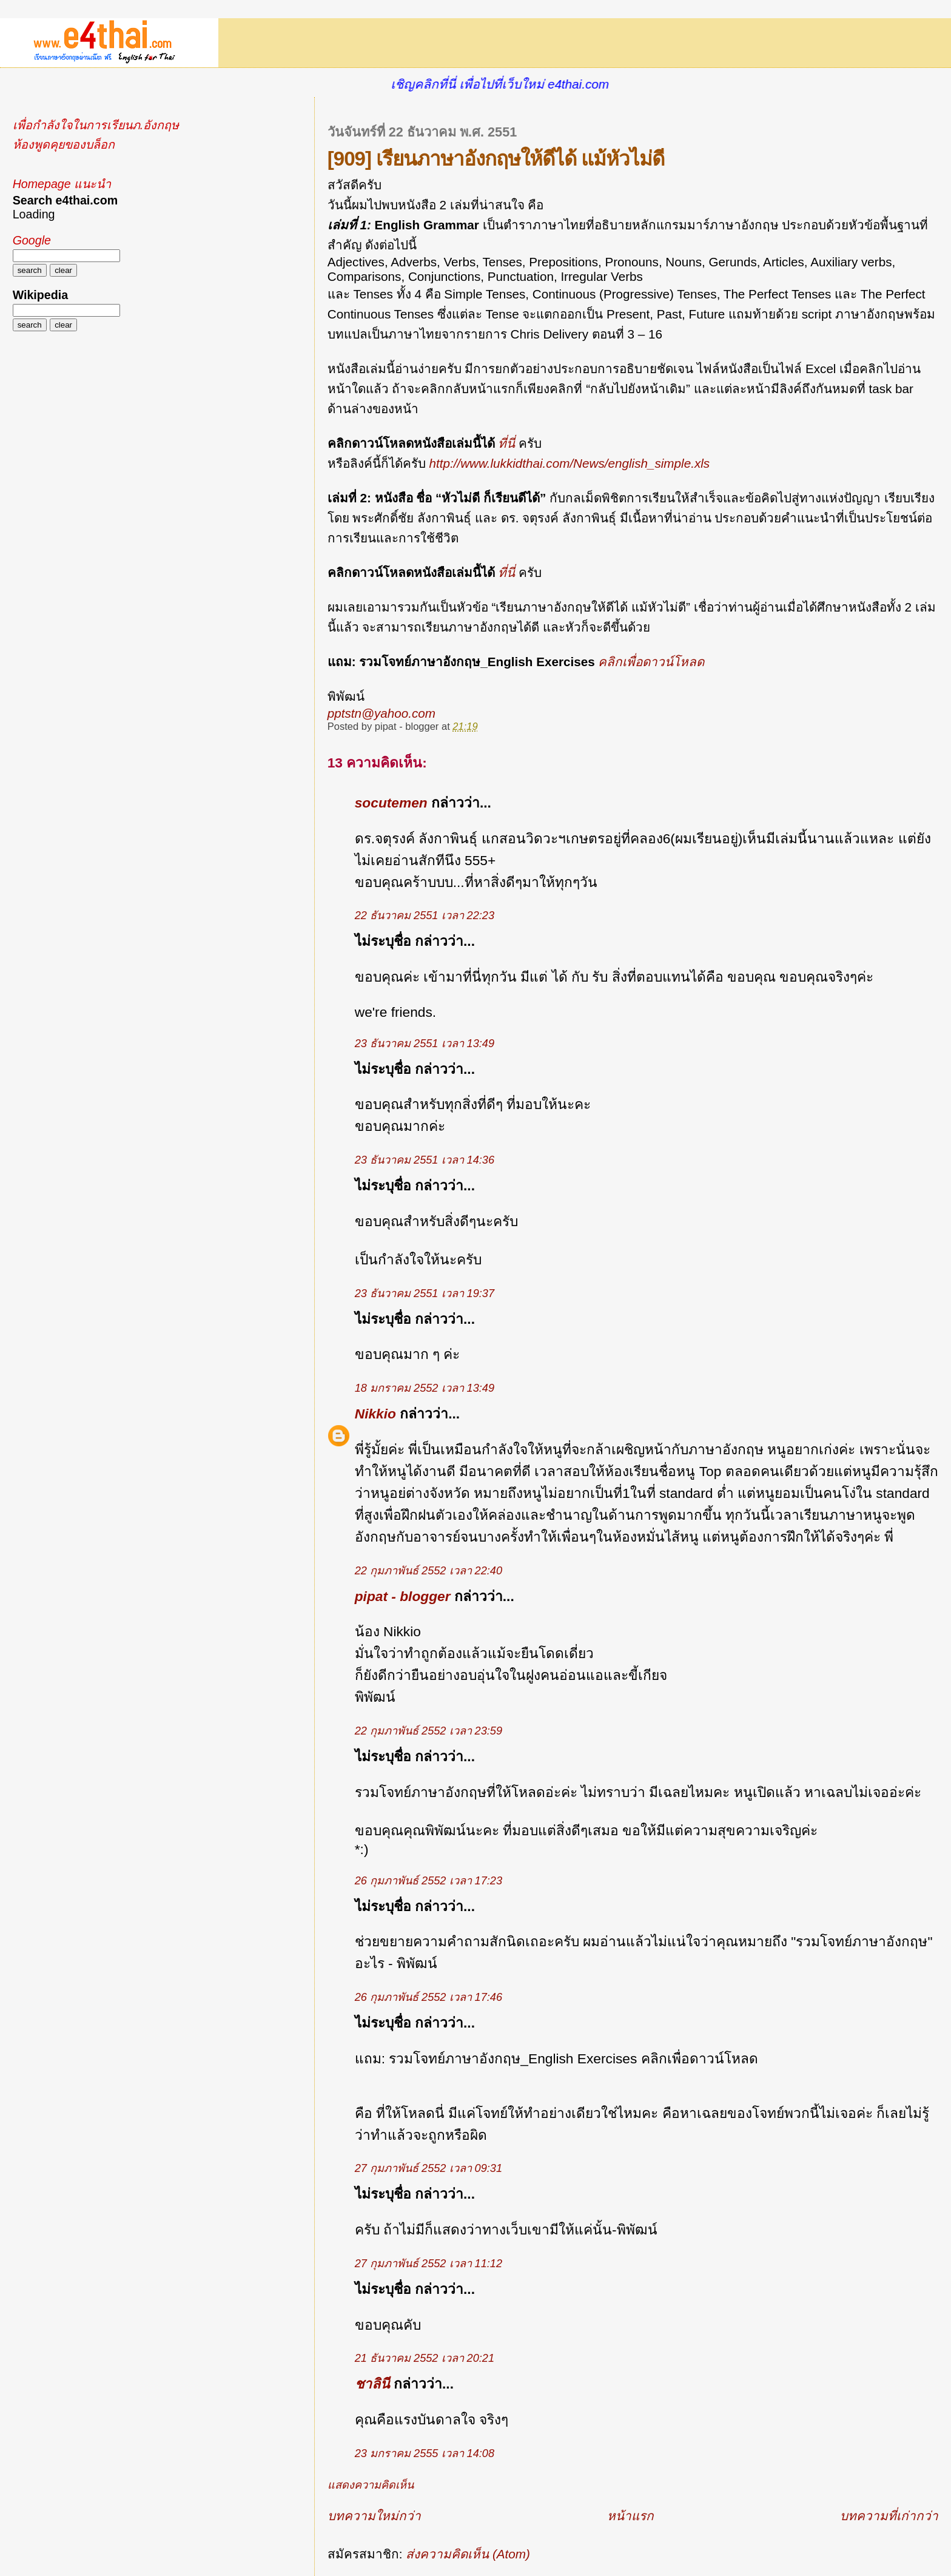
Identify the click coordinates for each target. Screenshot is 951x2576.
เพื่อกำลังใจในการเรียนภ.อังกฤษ (96, 125)
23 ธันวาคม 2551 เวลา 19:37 (424, 1293)
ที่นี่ (508, 443)
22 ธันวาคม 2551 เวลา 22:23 (424, 915)
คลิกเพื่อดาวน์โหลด (651, 662)
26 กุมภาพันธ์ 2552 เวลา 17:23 (428, 1881)
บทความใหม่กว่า (374, 2516)
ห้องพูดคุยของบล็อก (64, 144)
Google (32, 240)
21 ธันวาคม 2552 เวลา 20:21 (424, 2358)
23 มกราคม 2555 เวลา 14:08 (424, 2453)
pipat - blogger (403, 1596)
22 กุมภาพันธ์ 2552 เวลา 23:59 (428, 1731)
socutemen (391, 803)
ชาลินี (372, 2384)
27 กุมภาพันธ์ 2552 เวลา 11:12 (428, 2263)
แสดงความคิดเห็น (371, 2485)
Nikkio (375, 1413)
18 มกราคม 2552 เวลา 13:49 (424, 1388)
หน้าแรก (630, 2516)
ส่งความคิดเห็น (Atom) (468, 2554)
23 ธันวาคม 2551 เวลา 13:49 (424, 1043)
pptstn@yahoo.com (381, 713)
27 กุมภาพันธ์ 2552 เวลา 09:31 (428, 2168)
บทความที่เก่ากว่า (889, 2516)
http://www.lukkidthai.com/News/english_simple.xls (569, 463)
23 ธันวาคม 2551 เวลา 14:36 (424, 1160)
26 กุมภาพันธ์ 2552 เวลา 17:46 (428, 1997)
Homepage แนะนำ (62, 184)
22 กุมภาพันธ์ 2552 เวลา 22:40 (428, 1571)
